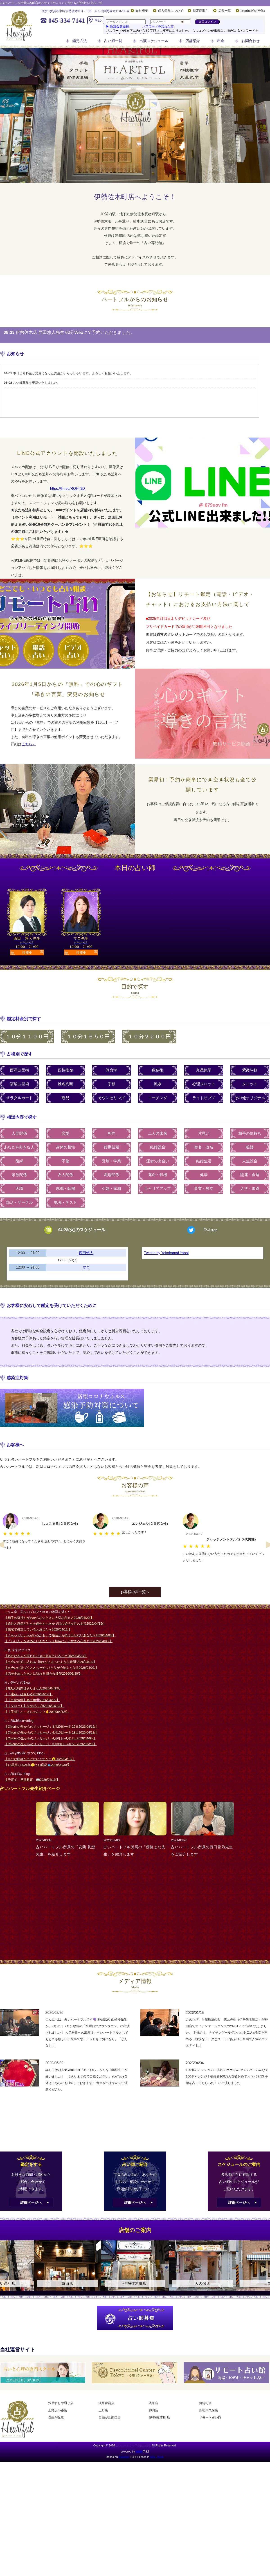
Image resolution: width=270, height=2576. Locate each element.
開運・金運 (249, 1175)
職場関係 (111, 1175)
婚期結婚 (111, 1147)
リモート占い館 (210, 2417)
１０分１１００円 (27, 1037)
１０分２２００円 (149, 1037)
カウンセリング (111, 1098)
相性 (111, 1133)
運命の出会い (157, 1161)
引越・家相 (111, 1188)
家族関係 (19, 1175)
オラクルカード (19, 1098)
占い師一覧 (113, 41)
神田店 (153, 2410)
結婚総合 (157, 1147)
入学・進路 (249, 1188)
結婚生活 (204, 1161)
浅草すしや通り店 (60, 2403)
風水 (158, 1084)
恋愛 (65, 1133)
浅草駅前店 (106, 2403)
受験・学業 (111, 1161)
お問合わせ (251, 41)
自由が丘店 (56, 2417)
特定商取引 (201, 10)
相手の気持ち (249, 1133)
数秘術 (157, 1070)
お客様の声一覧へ (135, 1592)
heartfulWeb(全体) (253, 10)
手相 (111, 1084)
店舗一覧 (224, 10)
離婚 (250, 1147)
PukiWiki (124, 2457)
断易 (65, 1098)
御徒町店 (205, 2403)
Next (264, 2269)
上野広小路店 (57, 2410)
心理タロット (203, 1084)
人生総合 (249, 1161)
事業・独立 (203, 1188)
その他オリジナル (249, 1098)
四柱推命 (65, 1070)
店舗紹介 (192, 41)
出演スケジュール (154, 41)
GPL (153, 2457)
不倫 (65, 1161)
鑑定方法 (79, 41)
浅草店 (153, 2403)
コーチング (157, 1098)
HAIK (139, 2451)
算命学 (111, 1070)
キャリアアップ (157, 1188)
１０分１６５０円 (88, 1037)
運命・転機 (157, 1175)
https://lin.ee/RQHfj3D (67, 488)
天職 (19, 1188)
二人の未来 (157, 1133)
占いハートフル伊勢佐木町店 (133, 2445)
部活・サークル (19, 1202)
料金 (220, 41)
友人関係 (65, 1175)
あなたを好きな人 (19, 1147)
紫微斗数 (249, 1070)
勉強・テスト (65, 1202)
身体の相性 (65, 1147)
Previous (5, 2269)
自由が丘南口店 (110, 2417)
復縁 (19, 1161)
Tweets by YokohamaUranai (166, 1253)
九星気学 (204, 1070)
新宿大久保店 (208, 2410)
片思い (203, 1133)
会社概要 (141, 10)
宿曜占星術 (19, 1084)
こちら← (29, 744)
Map (97, 20)
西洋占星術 (19, 1070)
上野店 (103, 2410)
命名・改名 (203, 1147)
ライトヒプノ (203, 1098)
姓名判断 (65, 1084)
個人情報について (170, 10)
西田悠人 (86, 1253)
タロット (249, 1084)
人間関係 (19, 1133)
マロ (86, 1267)
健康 (204, 1175)
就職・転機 (65, 1188)
